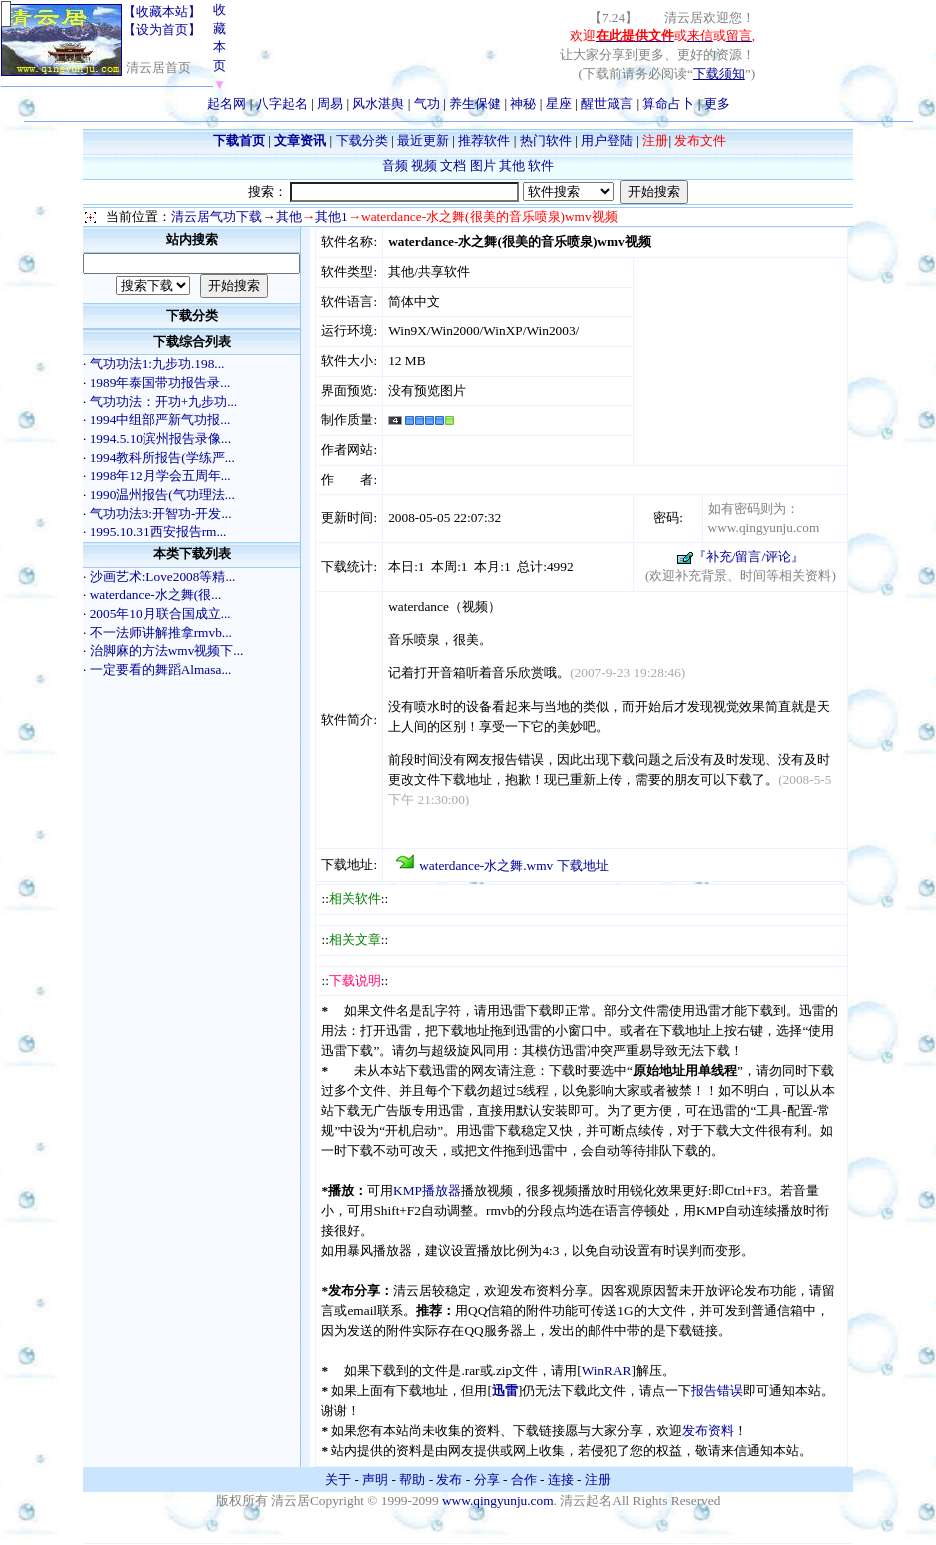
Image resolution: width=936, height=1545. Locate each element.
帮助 (412, 1479)
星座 (559, 103)
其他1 (331, 216)
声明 (375, 1479)
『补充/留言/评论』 (748, 556)
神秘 (523, 103)
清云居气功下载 (216, 216)
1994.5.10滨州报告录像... (160, 438)
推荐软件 (484, 140)
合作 (524, 1479)
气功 (427, 103)
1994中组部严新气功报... (160, 419)
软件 (541, 165)
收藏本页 (219, 47)
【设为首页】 (162, 29)
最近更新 (423, 140)
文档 (453, 165)
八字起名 (282, 103)
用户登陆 (607, 140)
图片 (483, 165)
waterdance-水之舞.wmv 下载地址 (513, 865)
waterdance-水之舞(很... (156, 594)
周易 (330, 103)
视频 (424, 165)
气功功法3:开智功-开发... (161, 513)
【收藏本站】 (162, 11)
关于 (338, 1479)
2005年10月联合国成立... (160, 613)
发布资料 (708, 1430)
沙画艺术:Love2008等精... (163, 576)
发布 (449, 1479)
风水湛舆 (378, 103)
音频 (395, 165)
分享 (487, 1479)
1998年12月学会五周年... (160, 475)
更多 (717, 103)
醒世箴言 (607, 103)
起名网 (226, 103)
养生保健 (475, 103)
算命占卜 (668, 103)
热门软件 (546, 140)
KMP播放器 (427, 1190)
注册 (598, 1479)
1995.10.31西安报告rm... (158, 531)
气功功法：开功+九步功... (164, 401)
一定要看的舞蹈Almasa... (161, 669)
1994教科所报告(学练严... (162, 457)
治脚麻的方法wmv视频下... (167, 650)
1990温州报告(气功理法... (162, 494)
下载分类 (362, 140)
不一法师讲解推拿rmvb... (161, 632)
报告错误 (717, 1390)
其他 (512, 165)
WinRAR (607, 1370)
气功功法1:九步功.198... (157, 363)
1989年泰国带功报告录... (160, 382)
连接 (561, 1479)
